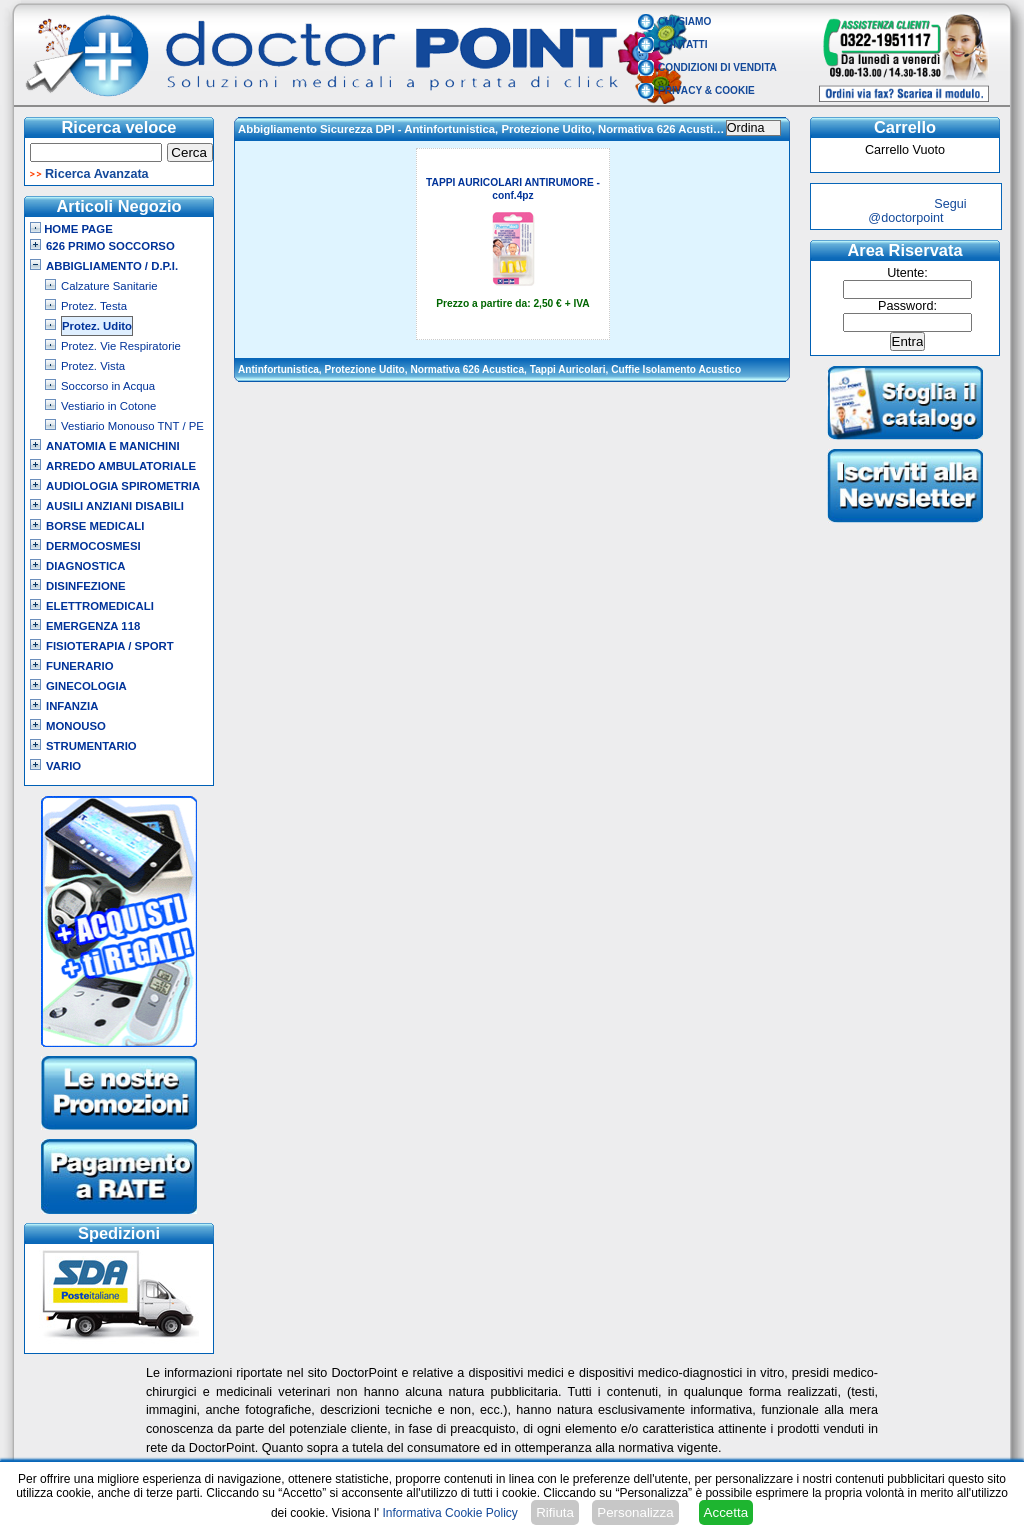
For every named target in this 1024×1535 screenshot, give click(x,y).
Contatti (683, 44)
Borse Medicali (95, 526)
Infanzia (72, 706)
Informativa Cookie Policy (449, 1513)
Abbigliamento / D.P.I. (112, 266)
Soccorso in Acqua (108, 386)
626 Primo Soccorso (110, 246)
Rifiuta (555, 1512)
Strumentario (91, 746)
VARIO (63, 766)
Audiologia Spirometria (123, 486)
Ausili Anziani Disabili (115, 506)
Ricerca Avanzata (97, 174)
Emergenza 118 (93, 626)
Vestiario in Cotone (108, 406)
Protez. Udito (97, 326)
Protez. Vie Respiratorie (121, 346)
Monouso (76, 726)
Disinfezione (86, 586)
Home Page (71, 229)
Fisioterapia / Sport (110, 646)
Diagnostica (86, 566)
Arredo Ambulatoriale (121, 466)
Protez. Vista (93, 366)
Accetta (726, 1512)
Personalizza (635, 1512)
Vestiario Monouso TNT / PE (132, 426)
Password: (907, 306)
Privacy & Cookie (706, 90)
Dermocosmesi (93, 546)
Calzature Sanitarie (109, 286)
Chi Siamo (684, 21)
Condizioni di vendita (717, 67)
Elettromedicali (100, 606)
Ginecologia (86, 686)
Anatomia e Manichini (113, 446)
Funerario (80, 666)
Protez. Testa (94, 306)
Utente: (907, 273)
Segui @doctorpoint (917, 211)
